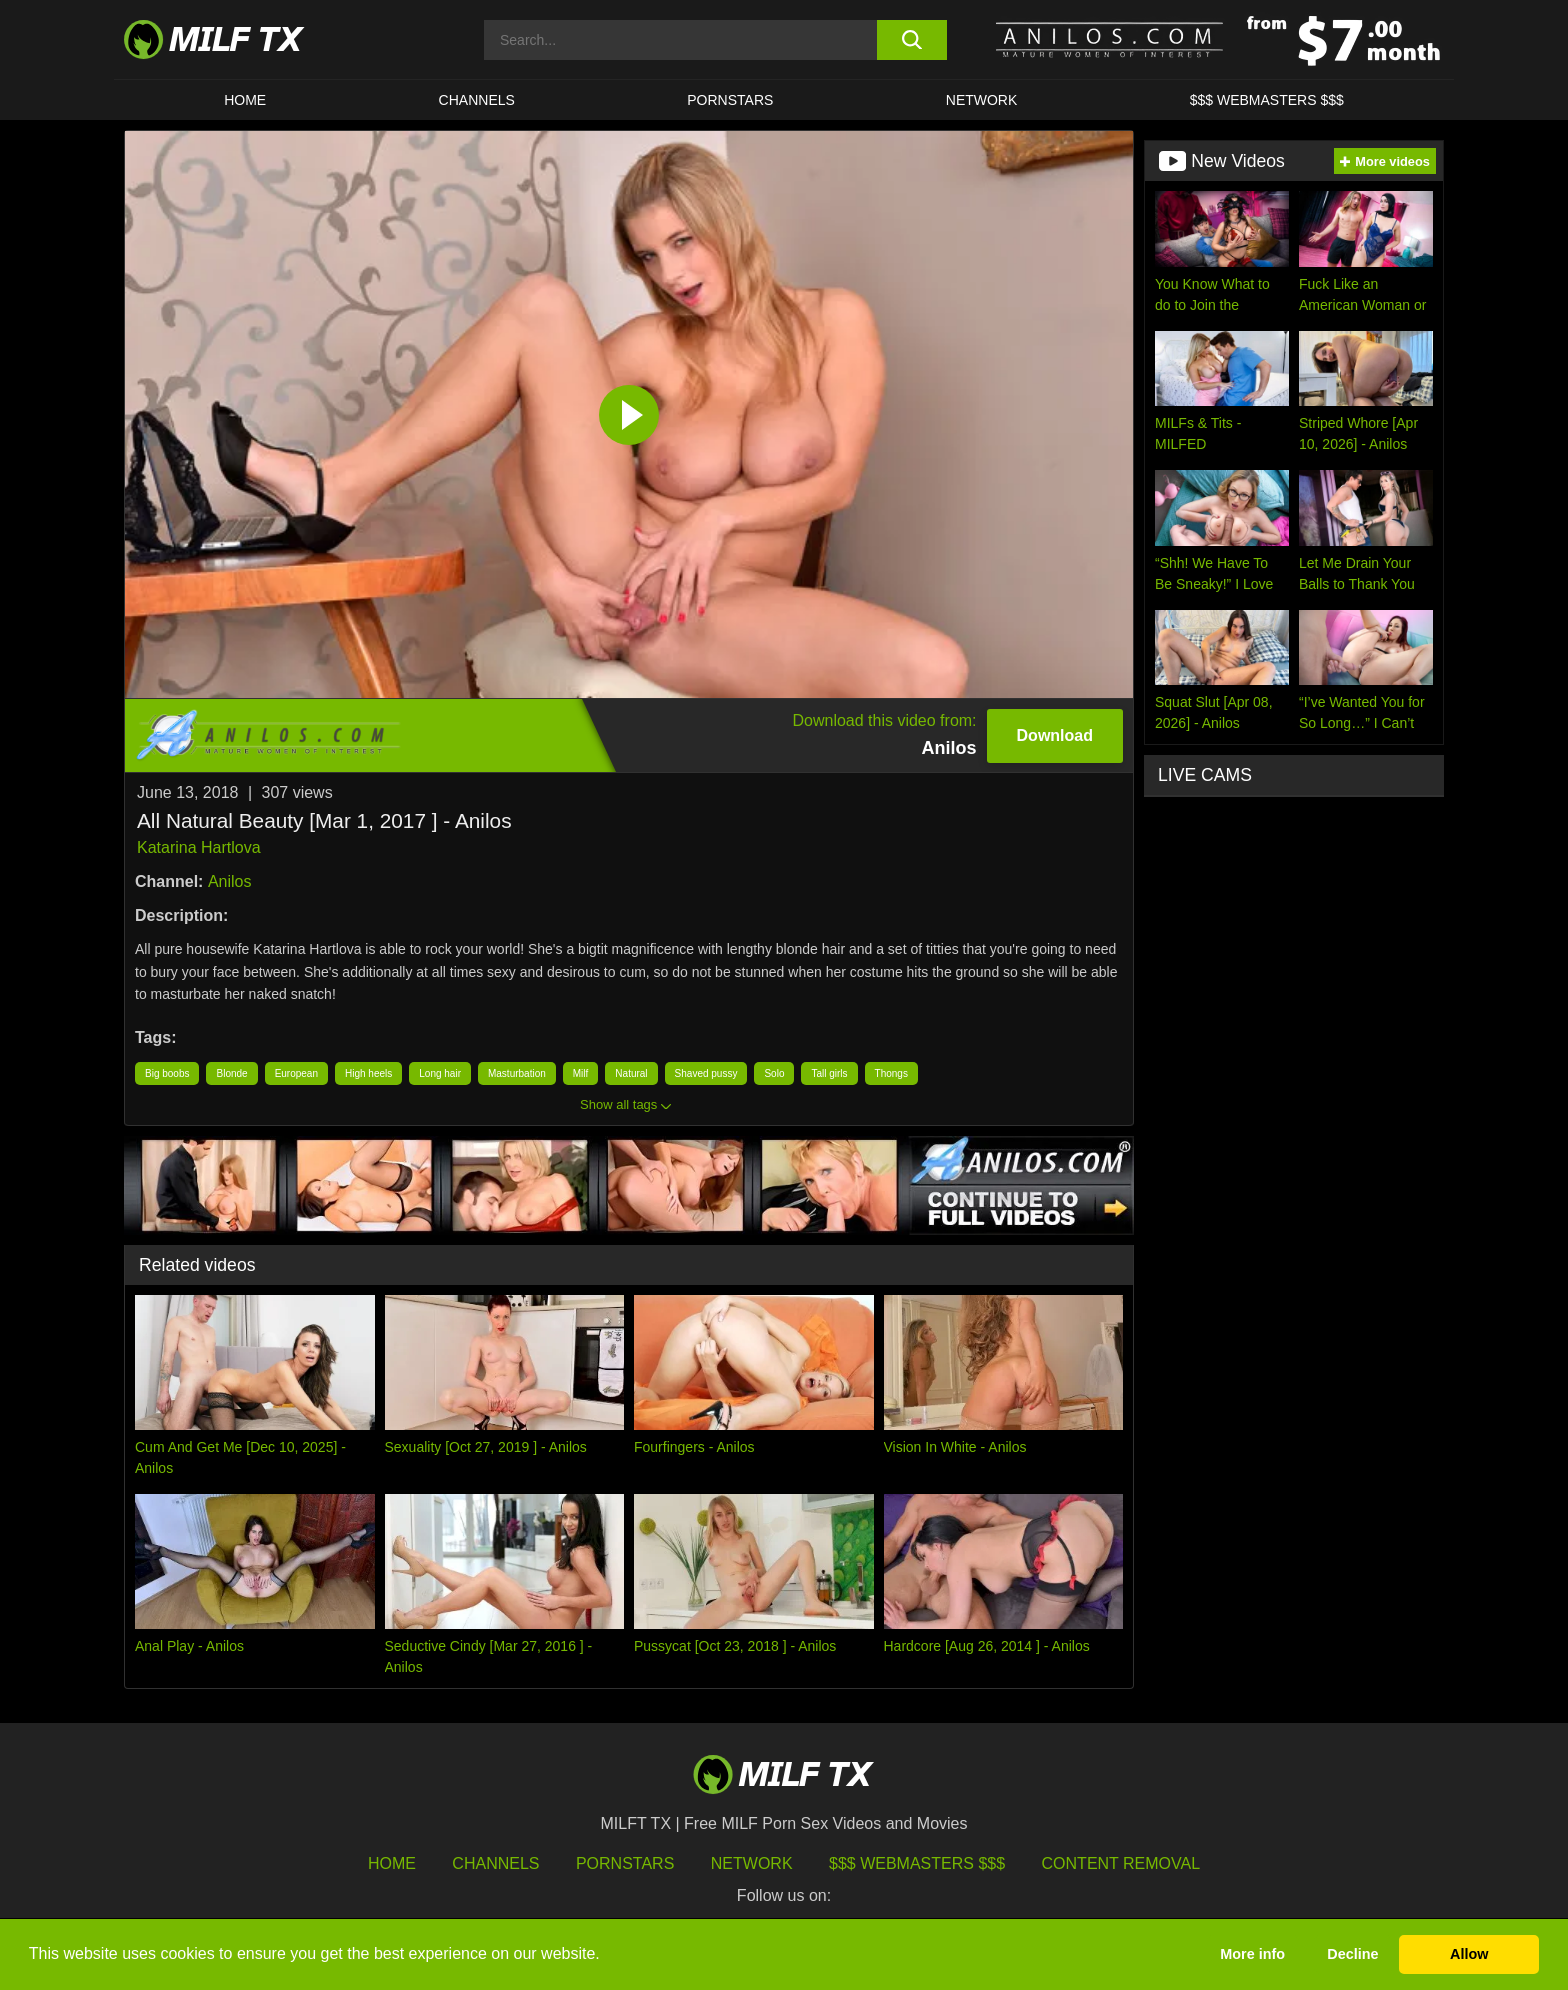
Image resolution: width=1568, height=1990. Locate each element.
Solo (774, 1073)
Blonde (231, 1073)
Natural (631, 1073)
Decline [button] (1352, 1954)
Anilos (230, 881)
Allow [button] (1469, 1954)
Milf (581, 1073)
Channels (495, 1863)
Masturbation (517, 1073)
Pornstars (730, 100)
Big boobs (167, 1073)
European (296, 1073)
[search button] (911, 40)
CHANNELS (477, 100)
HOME (245, 100)
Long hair (440, 1073)
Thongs (891, 1073)
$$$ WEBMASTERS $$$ (1267, 100)
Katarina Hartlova (199, 847)
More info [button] (1252, 1954)
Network (982, 100)
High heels (368, 1073)
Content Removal (1121, 1863)
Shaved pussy (706, 1073)
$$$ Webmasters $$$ (917, 1863)
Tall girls (829, 1073)
